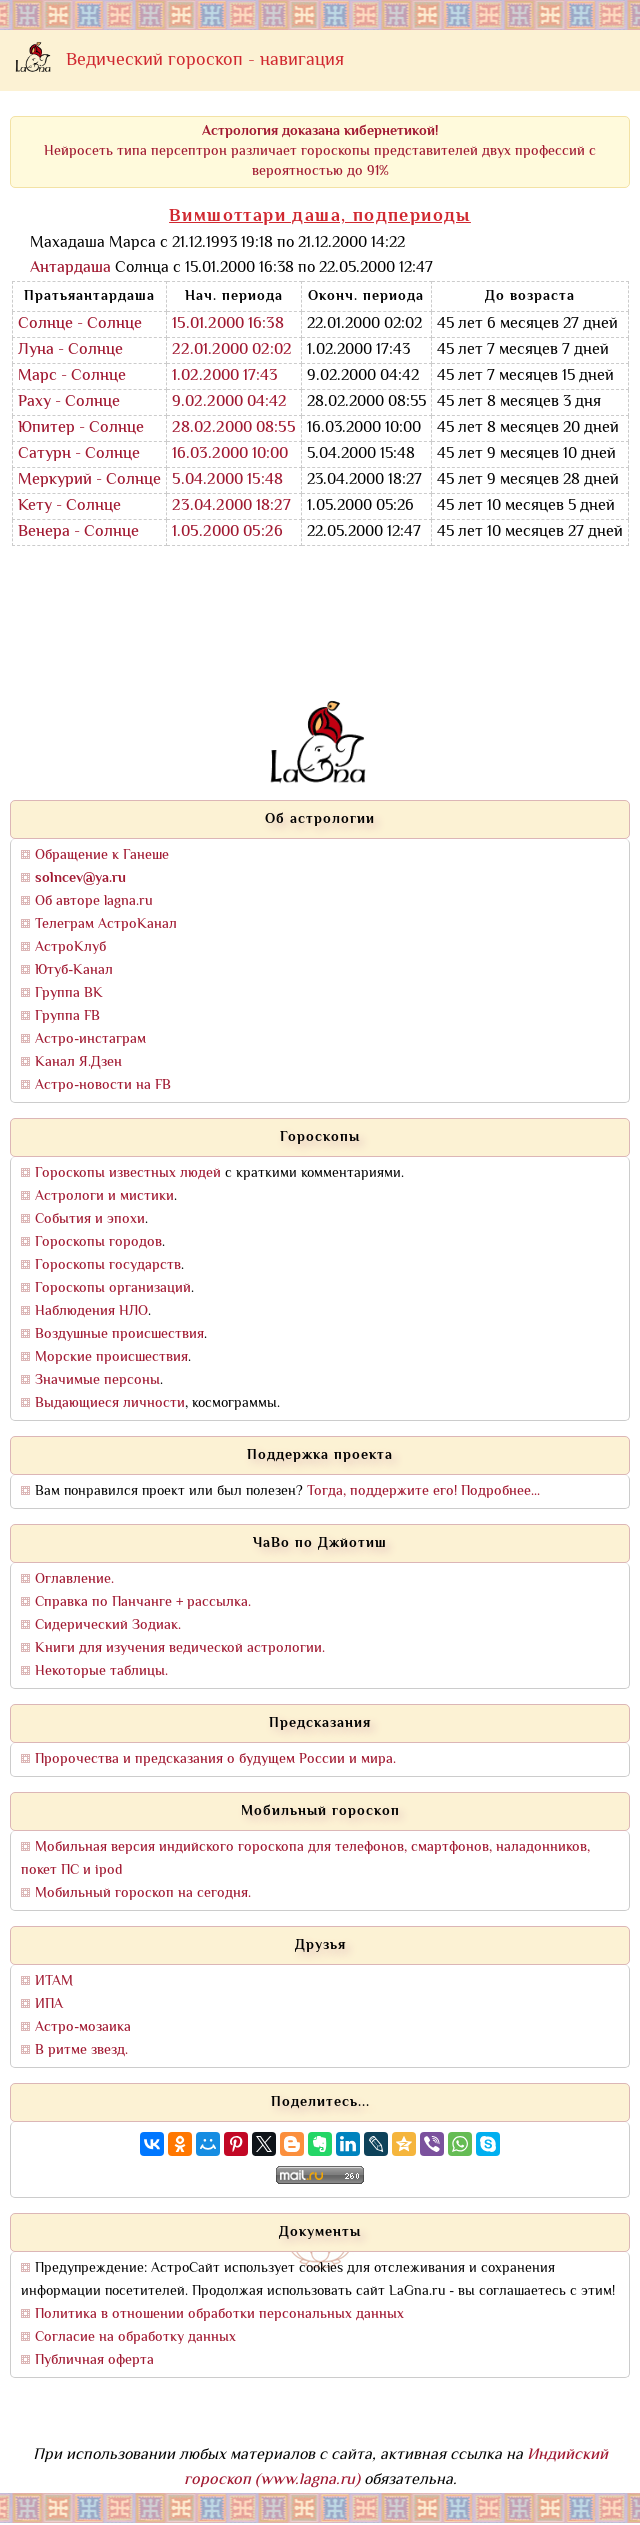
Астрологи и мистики (104, 1196)
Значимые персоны (97, 1380)
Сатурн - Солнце (79, 454)
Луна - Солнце (70, 350)
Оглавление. (74, 1579)
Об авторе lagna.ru (94, 901)
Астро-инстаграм (90, 1039)
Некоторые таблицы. (101, 1671)
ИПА (49, 2004)
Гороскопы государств (108, 1265)
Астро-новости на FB (103, 1085)
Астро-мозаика (83, 2027)
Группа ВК (69, 993)
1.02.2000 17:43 (225, 376)
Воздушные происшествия (119, 1334)
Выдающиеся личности (110, 1403)
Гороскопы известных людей (128, 1173)
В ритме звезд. (81, 2050)
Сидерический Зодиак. (108, 1625)
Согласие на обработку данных (135, 2337)
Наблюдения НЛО (91, 1311)
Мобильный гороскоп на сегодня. (143, 1893)
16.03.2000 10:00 (230, 454)
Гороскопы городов (98, 1242)
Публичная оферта (94, 2360)
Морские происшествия (111, 1357)
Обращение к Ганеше (102, 855)
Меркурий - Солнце (89, 480)
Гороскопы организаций (113, 1288)
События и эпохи (90, 1219)
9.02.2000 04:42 (229, 402)
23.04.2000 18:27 (231, 506)
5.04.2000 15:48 (227, 480)
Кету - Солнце (69, 506)
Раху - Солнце (69, 402)
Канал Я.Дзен (78, 1062)
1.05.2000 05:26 (227, 532)
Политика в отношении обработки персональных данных (219, 2314)
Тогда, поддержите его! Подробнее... (423, 1491)
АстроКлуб (70, 947)
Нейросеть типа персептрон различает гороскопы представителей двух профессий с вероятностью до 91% (320, 151)
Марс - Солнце (72, 376)
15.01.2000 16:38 (228, 324)
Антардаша (70, 268)
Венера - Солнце (78, 532)
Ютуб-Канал (74, 970)
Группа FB (67, 1016)
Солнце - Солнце (80, 324)
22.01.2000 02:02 (232, 350)
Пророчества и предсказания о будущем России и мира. (215, 1759)
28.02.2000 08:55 (234, 428)
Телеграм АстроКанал (106, 924)
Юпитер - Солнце (81, 428)
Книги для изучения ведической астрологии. (180, 1648)
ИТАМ (54, 1981)
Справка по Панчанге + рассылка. (143, 1602)
